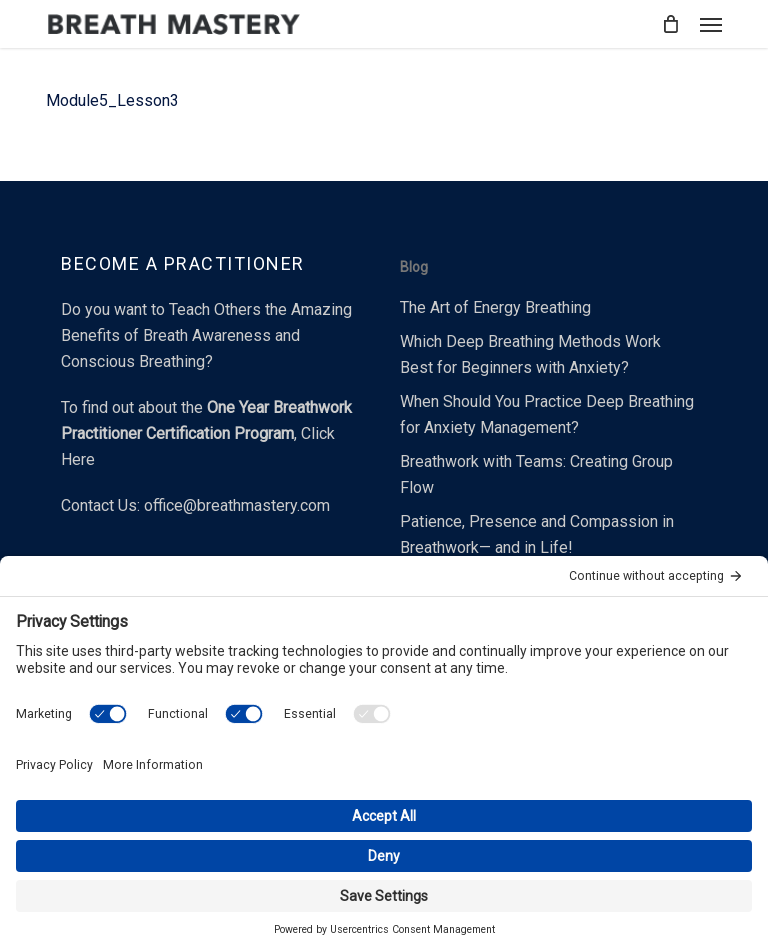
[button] (711, 24)
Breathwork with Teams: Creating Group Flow (536, 474)
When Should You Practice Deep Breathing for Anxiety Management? (547, 414)
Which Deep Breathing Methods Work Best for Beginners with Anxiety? (530, 354)
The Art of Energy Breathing (495, 307)
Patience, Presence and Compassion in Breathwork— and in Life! (537, 534)
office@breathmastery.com (237, 505)
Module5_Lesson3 (112, 100)
